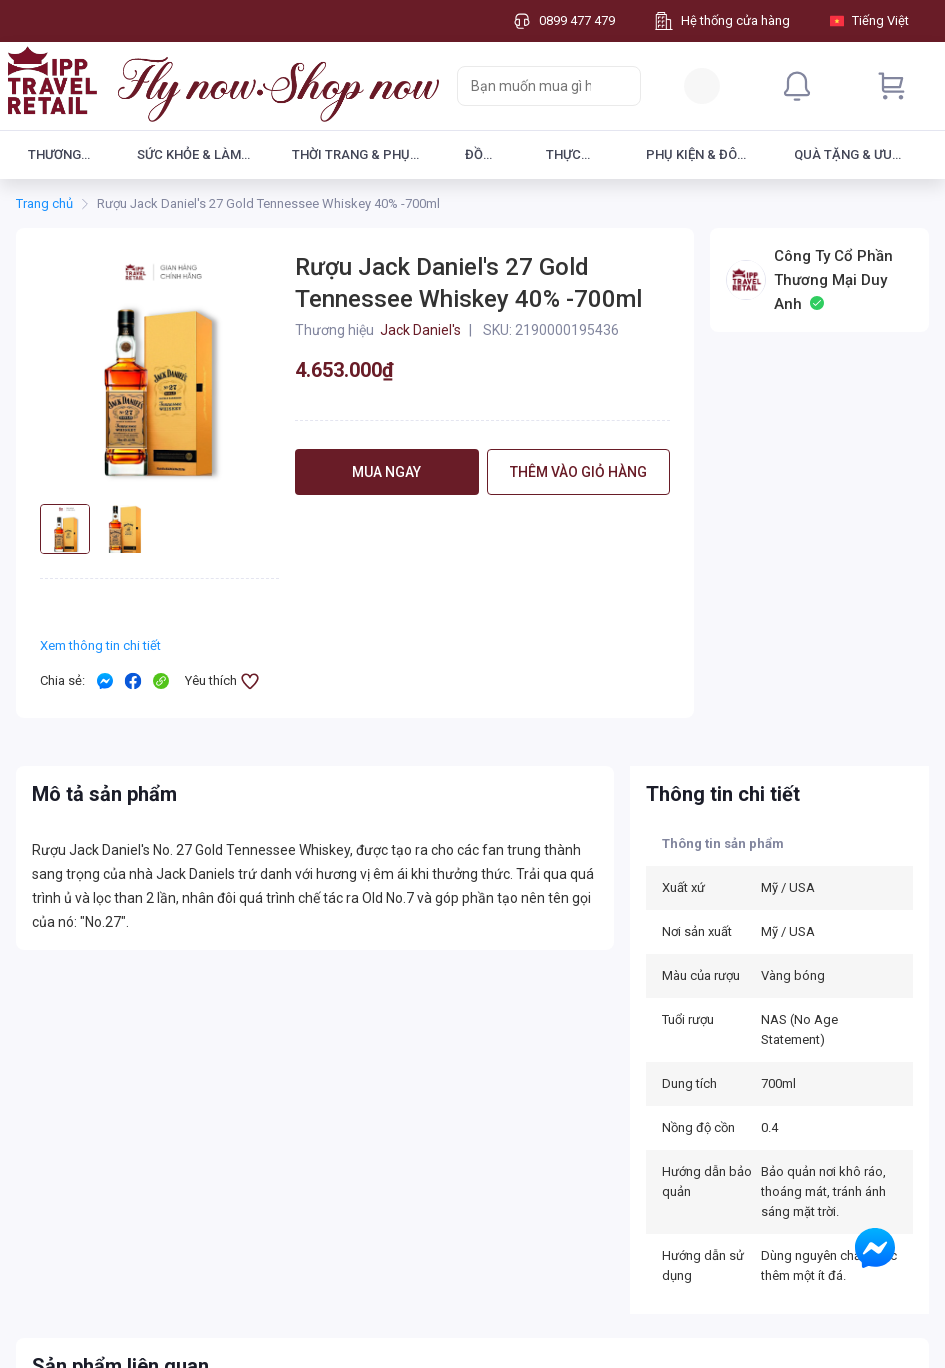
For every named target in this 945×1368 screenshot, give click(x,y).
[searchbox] (531, 86)
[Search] (621, 86)
